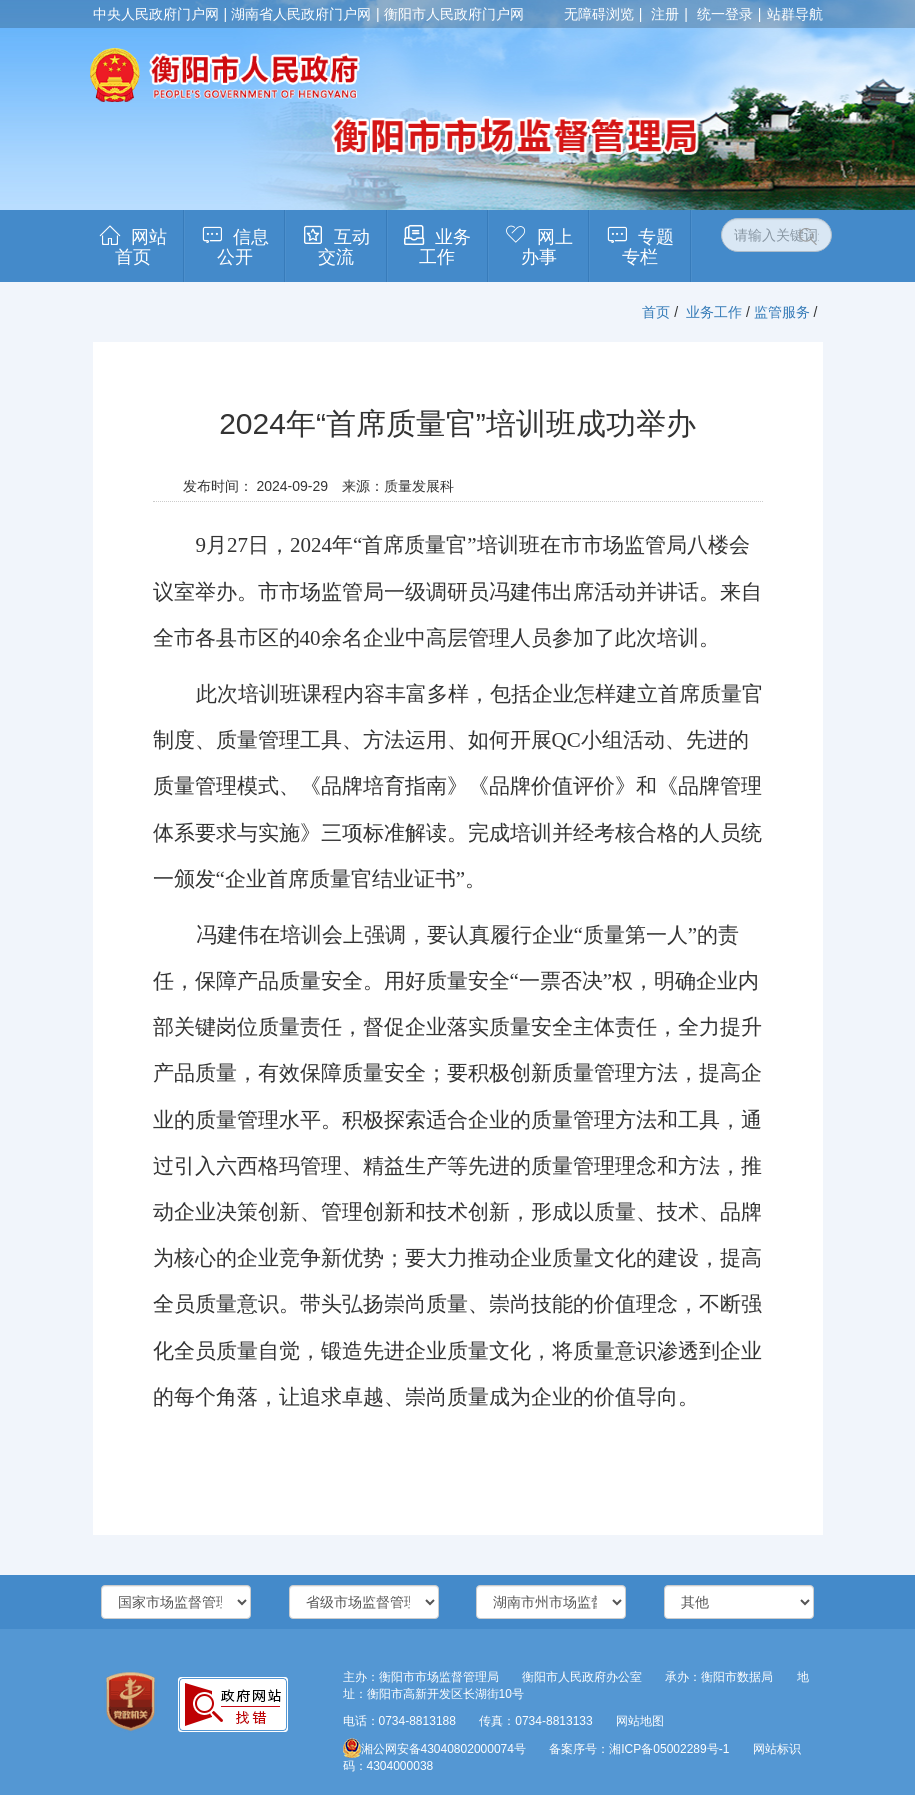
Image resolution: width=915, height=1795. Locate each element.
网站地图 (640, 1721)
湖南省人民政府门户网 (301, 14)
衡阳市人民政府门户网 (454, 14)
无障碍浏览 (599, 14)
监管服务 (782, 312)
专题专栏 (648, 247)
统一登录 (725, 14)
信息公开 (243, 247)
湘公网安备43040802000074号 (434, 1749)
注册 (665, 14)
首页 (656, 312)
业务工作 (445, 247)
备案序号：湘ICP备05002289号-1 (639, 1749)
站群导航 (795, 14)
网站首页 (141, 247)
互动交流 (344, 247)
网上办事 (547, 247)
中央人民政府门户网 (156, 14)
